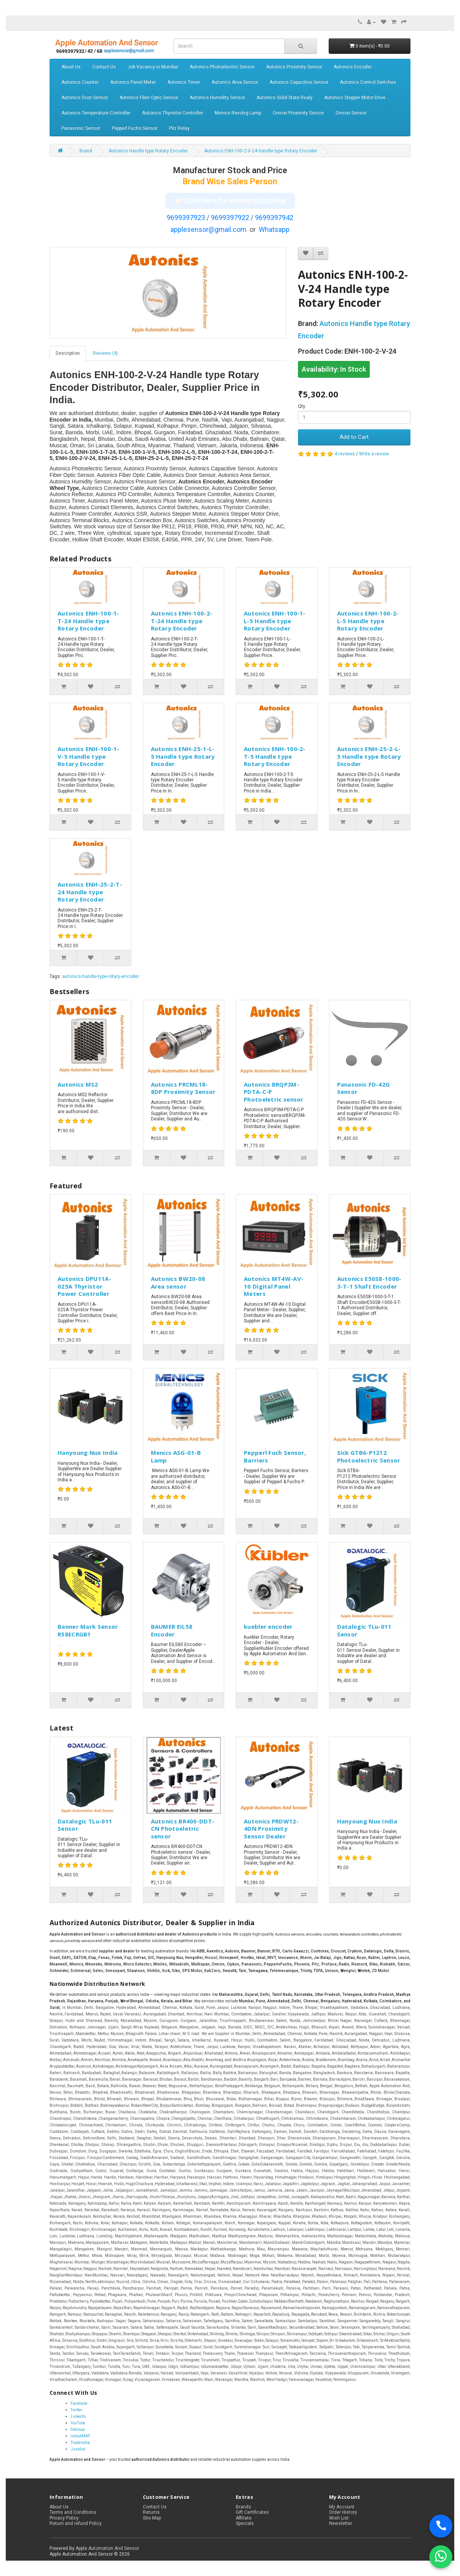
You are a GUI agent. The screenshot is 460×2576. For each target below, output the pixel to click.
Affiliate (244, 2518)
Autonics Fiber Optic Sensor (148, 97)
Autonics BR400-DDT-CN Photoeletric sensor (183, 1828)
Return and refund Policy (76, 2523)
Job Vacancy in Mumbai (152, 66)
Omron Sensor (351, 113)
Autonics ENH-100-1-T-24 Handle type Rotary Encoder (88, 620)
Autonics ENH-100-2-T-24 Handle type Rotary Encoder (182, 620)
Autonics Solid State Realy (284, 97)
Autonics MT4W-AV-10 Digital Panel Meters (273, 1286)
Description (68, 353)
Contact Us (104, 66)
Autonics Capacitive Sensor (299, 82)
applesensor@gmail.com (208, 229)
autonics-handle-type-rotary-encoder (100, 976)
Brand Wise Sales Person (230, 181)
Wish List (339, 2518)
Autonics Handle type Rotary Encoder (148, 151)
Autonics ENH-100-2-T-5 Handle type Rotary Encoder (275, 756)
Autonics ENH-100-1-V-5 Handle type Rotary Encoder (88, 756)
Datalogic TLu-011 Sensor (364, 1630)
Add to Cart (354, 436)
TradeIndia (80, 2442)
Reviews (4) (105, 353)
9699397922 (230, 217)
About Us (71, 66)
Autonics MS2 (78, 1084)
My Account (341, 2507)
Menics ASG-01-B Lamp (176, 1456)
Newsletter (340, 2523)
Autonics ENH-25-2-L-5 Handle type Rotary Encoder (369, 756)
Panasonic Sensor (80, 128)
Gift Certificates (252, 2512)
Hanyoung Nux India (87, 1452)
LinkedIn (78, 2416)
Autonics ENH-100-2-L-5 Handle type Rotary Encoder (368, 620)
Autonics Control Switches (368, 82)
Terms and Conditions (73, 2512)
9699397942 (274, 217)
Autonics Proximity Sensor (294, 66)
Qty (301, 406)
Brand (85, 151)
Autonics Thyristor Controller (172, 113)
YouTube (78, 2423)
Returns (151, 2512)
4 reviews (344, 454)
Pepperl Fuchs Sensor (134, 128)
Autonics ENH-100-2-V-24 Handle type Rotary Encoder (260, 151)
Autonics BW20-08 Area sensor (178, 1282)
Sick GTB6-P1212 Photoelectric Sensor (368, 1456)
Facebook (79, 2403)
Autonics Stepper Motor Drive (355, 97)
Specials (245, 2523)
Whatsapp (274, 229)
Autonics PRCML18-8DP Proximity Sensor (183, 1088)
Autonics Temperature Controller (96, 113)
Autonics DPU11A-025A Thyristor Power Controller (84, 1286)
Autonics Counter (80, 82)
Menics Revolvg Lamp (238, 113)
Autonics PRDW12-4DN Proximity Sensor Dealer (271, 1828)
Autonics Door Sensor (84, 97)
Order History (343, 2512)
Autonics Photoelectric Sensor (222, 66)
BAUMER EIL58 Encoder (172, 1630)
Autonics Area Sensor (235, 82)
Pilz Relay (179, 128)
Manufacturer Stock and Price (230, 170)
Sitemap (78, 2429)
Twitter (77, 2410)
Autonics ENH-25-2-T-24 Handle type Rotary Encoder (90, 891)
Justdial (78, 2449)
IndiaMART (80, 2436)
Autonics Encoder (353, 66)
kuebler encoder (268, 1626)
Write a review (374, 454)
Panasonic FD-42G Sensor (363, 1088)
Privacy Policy (64, 2518)
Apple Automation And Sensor (107, 2548)
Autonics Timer (183, 82)
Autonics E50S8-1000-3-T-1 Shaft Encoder (369, 1282)
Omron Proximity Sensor (298, 113)
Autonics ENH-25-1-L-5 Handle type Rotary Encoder (183, 756)
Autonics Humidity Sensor (217, 97)
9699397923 (186, 217)
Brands (243, 2507)
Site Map (152, 2518)
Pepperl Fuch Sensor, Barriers (275, 1456)
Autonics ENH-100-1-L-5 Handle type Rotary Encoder (275, 620)
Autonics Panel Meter (133, 82)
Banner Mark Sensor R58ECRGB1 (88, 1630)
